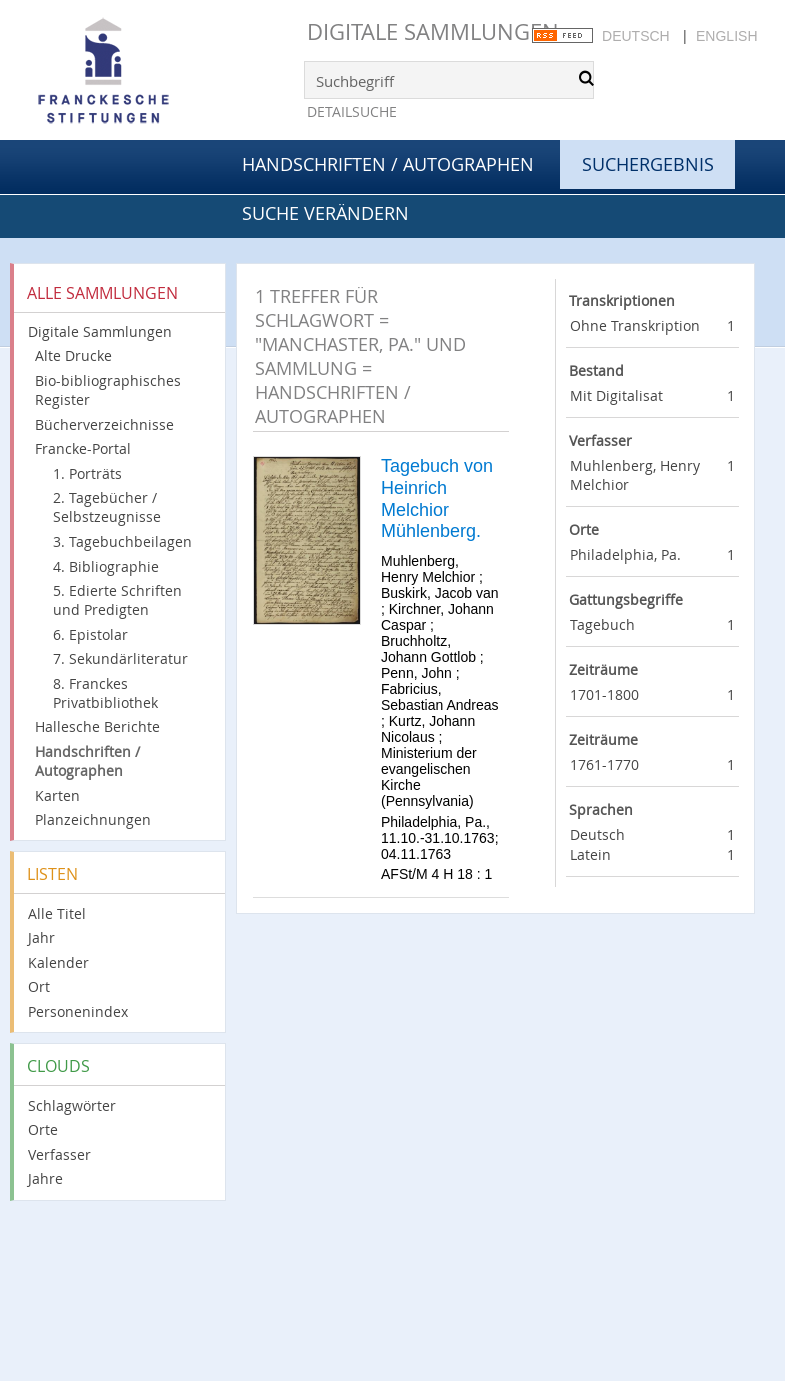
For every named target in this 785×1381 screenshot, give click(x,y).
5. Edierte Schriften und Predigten (117, 600)
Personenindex (78, 1011)
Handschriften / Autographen (388, 164)
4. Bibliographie (106, 566)
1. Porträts (87, 473)
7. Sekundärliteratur (120, 658)
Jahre (45, 1178)
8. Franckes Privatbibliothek (105, 693)
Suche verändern (325, 213)
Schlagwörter (72, 1105)
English (726, 36)
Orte (43, 1129)
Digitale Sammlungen (433, 31)
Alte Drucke (73, 355)
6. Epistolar (90, 634)
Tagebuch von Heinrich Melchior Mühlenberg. (437, 498)
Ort (39, 986)
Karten (57, 795)
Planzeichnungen (93, 819)
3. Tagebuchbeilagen (122, 541)
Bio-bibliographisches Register (108, 390)
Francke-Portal (83, 448)
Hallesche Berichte (97, 726)
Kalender (58, 962)
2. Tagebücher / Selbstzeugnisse (107, 507)
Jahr (41, 937)
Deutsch (636, 36)
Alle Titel (57, 913)
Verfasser (59, 1154)
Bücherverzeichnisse (104, 424)
